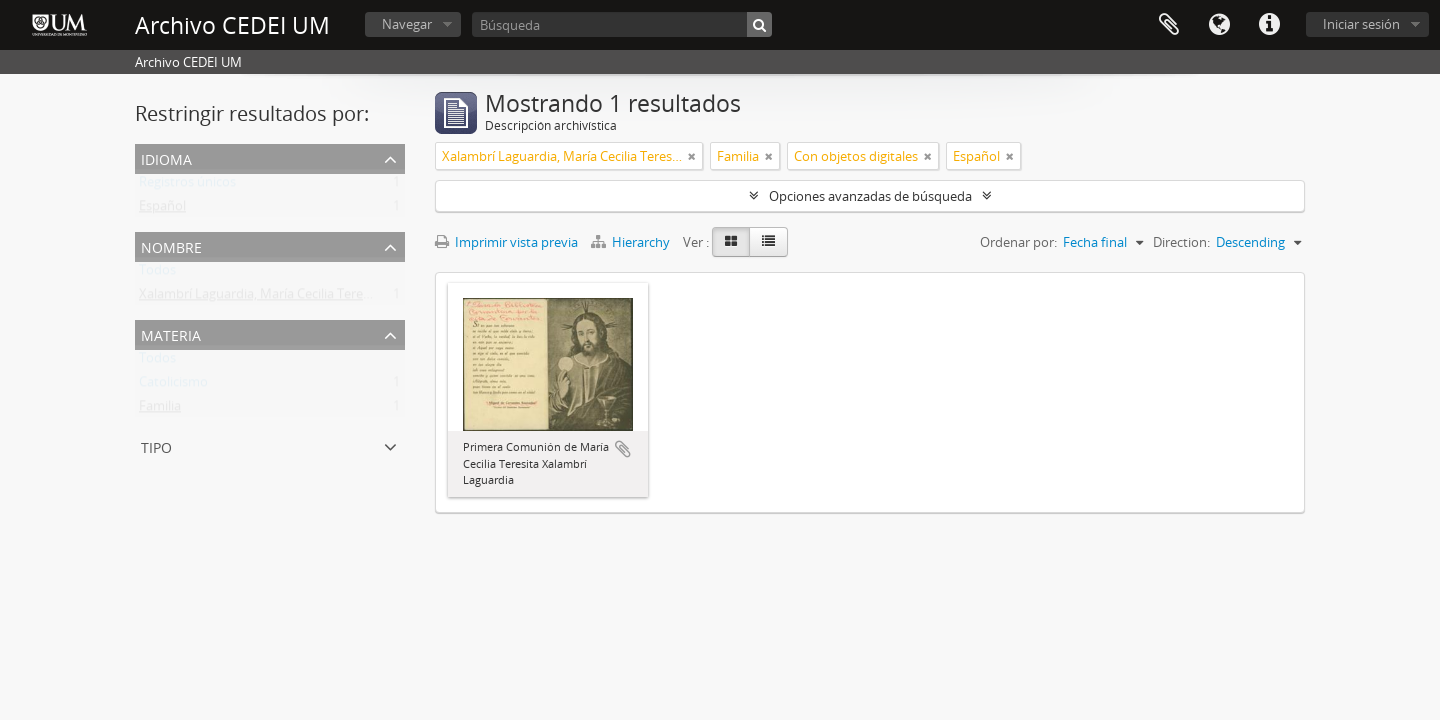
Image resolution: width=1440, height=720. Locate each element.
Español (162, 210)
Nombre (171, 245)
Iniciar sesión (1361, 24)
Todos (157, 274)
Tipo (156, 445)
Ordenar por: (1018, 242)
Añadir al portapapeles (623, 449)
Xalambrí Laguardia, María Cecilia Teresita (261, 298)
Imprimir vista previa (506, 242)
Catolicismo (173, 386)
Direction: (1181, 242)
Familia (160, 410)
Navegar (407, 24)
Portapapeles (1169, 25)
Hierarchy (632, 242)
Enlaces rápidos (1269, 25)
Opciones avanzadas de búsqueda (870, 196)
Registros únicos (187, 186)
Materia (171, 333)
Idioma (1219, 25)
